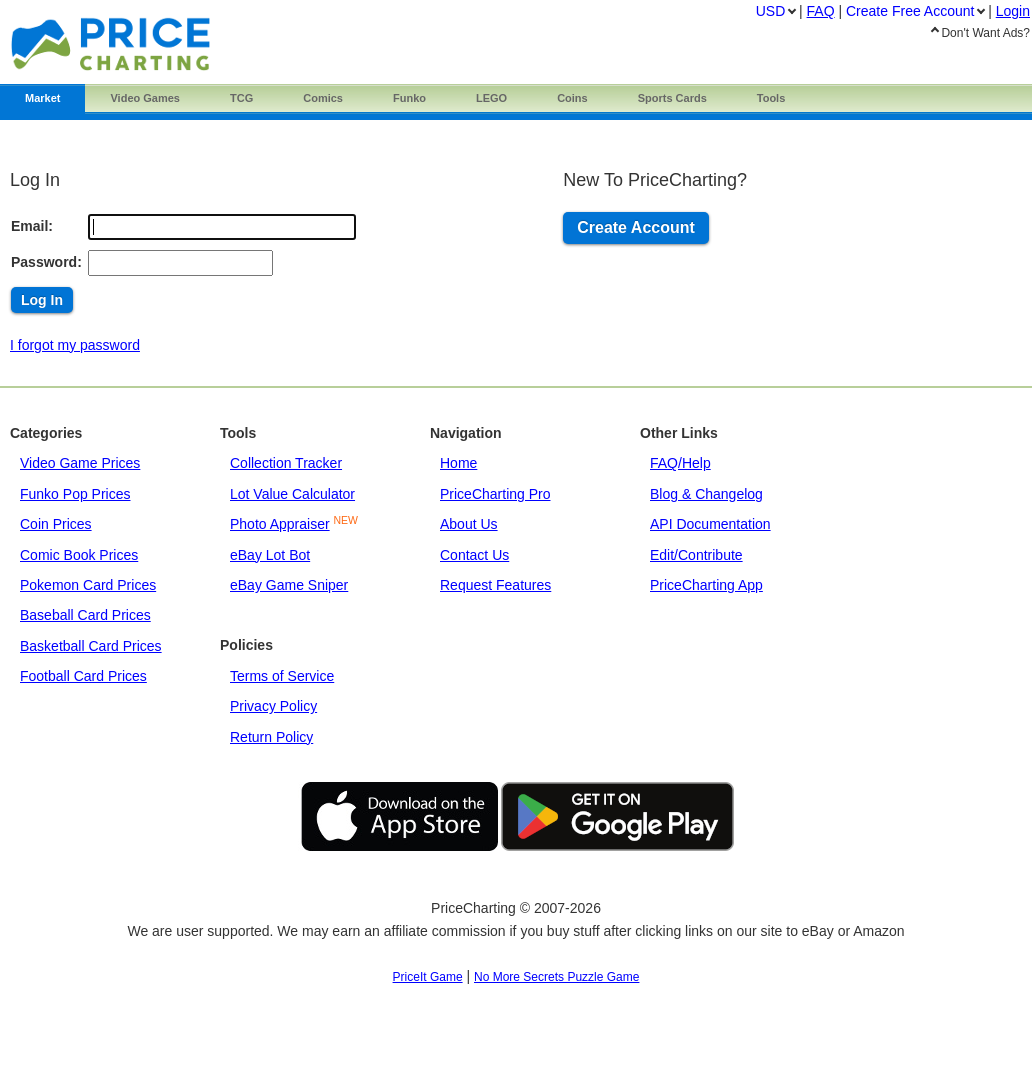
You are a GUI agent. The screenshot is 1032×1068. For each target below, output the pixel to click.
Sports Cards (672, 98)
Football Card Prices (83, 676)
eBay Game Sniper (289, 585)
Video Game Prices (80, 463)
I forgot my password (75, 345)
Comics (323, 98)
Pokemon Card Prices (88, 585)
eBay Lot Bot (270, 555)
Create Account (636, 227)
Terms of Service (282, 676)
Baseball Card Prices (85, 615)
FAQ (821, 11)
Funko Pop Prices (75, 494)
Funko (409, 98)
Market (42, 98)
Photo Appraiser (280, 524)
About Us (469, 524)
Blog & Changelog (706, 494)
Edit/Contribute (696, 555)
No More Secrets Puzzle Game (556, 977)
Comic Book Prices (79, 555)
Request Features (495, 585)
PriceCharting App (706, 585)
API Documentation (710, 524)
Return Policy (271, 737)
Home (458, 463)
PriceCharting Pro (495, 494)
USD (771, 11)
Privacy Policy (273, 706)
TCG (241, 98)
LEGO (491, 98)
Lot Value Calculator (292, 494)
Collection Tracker (286, 463)
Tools (771, 98)
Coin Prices (56, 524)
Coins (572, 98)
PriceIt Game (428, 977)
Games (145, 98)
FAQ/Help (680, 463)
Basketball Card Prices (91, 646)
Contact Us (474, 555)
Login (1013, 11)
